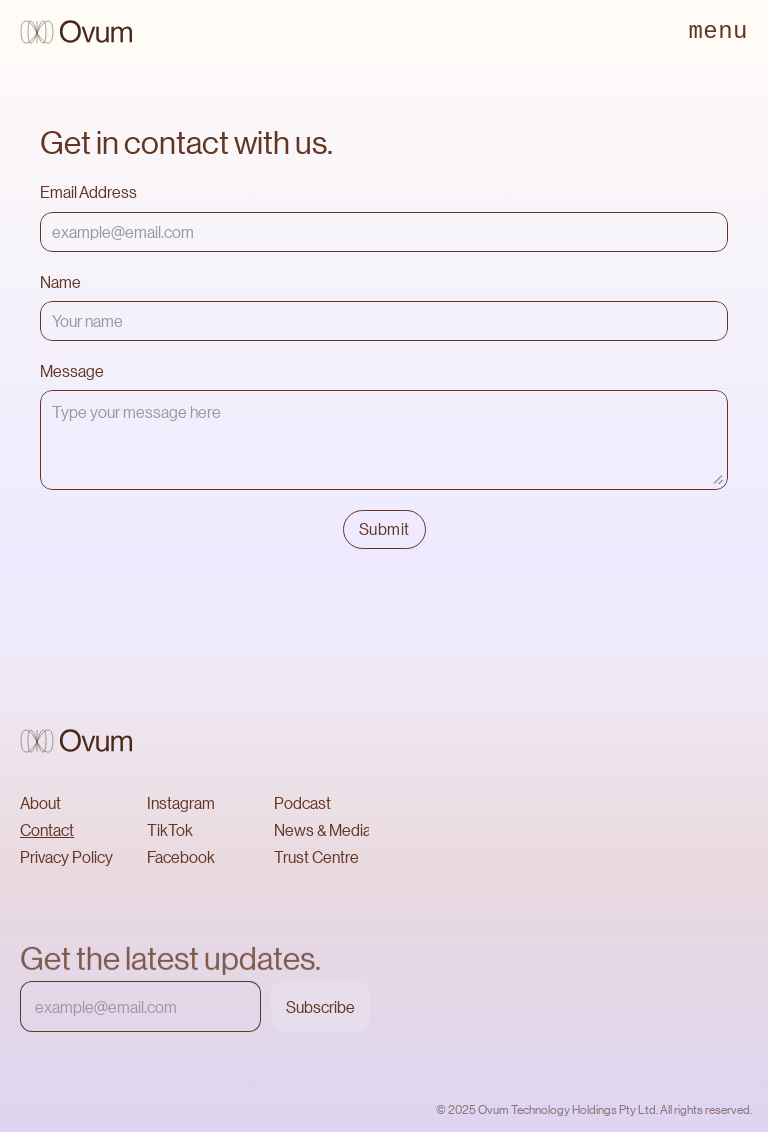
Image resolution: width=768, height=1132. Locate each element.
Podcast (302, 802)
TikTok (170, 829)
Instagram (181, 802)
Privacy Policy (66, 856)
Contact (47, 829)
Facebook (181, 856)
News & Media (322, 829)
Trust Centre (316, 856)
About (40, 802)
